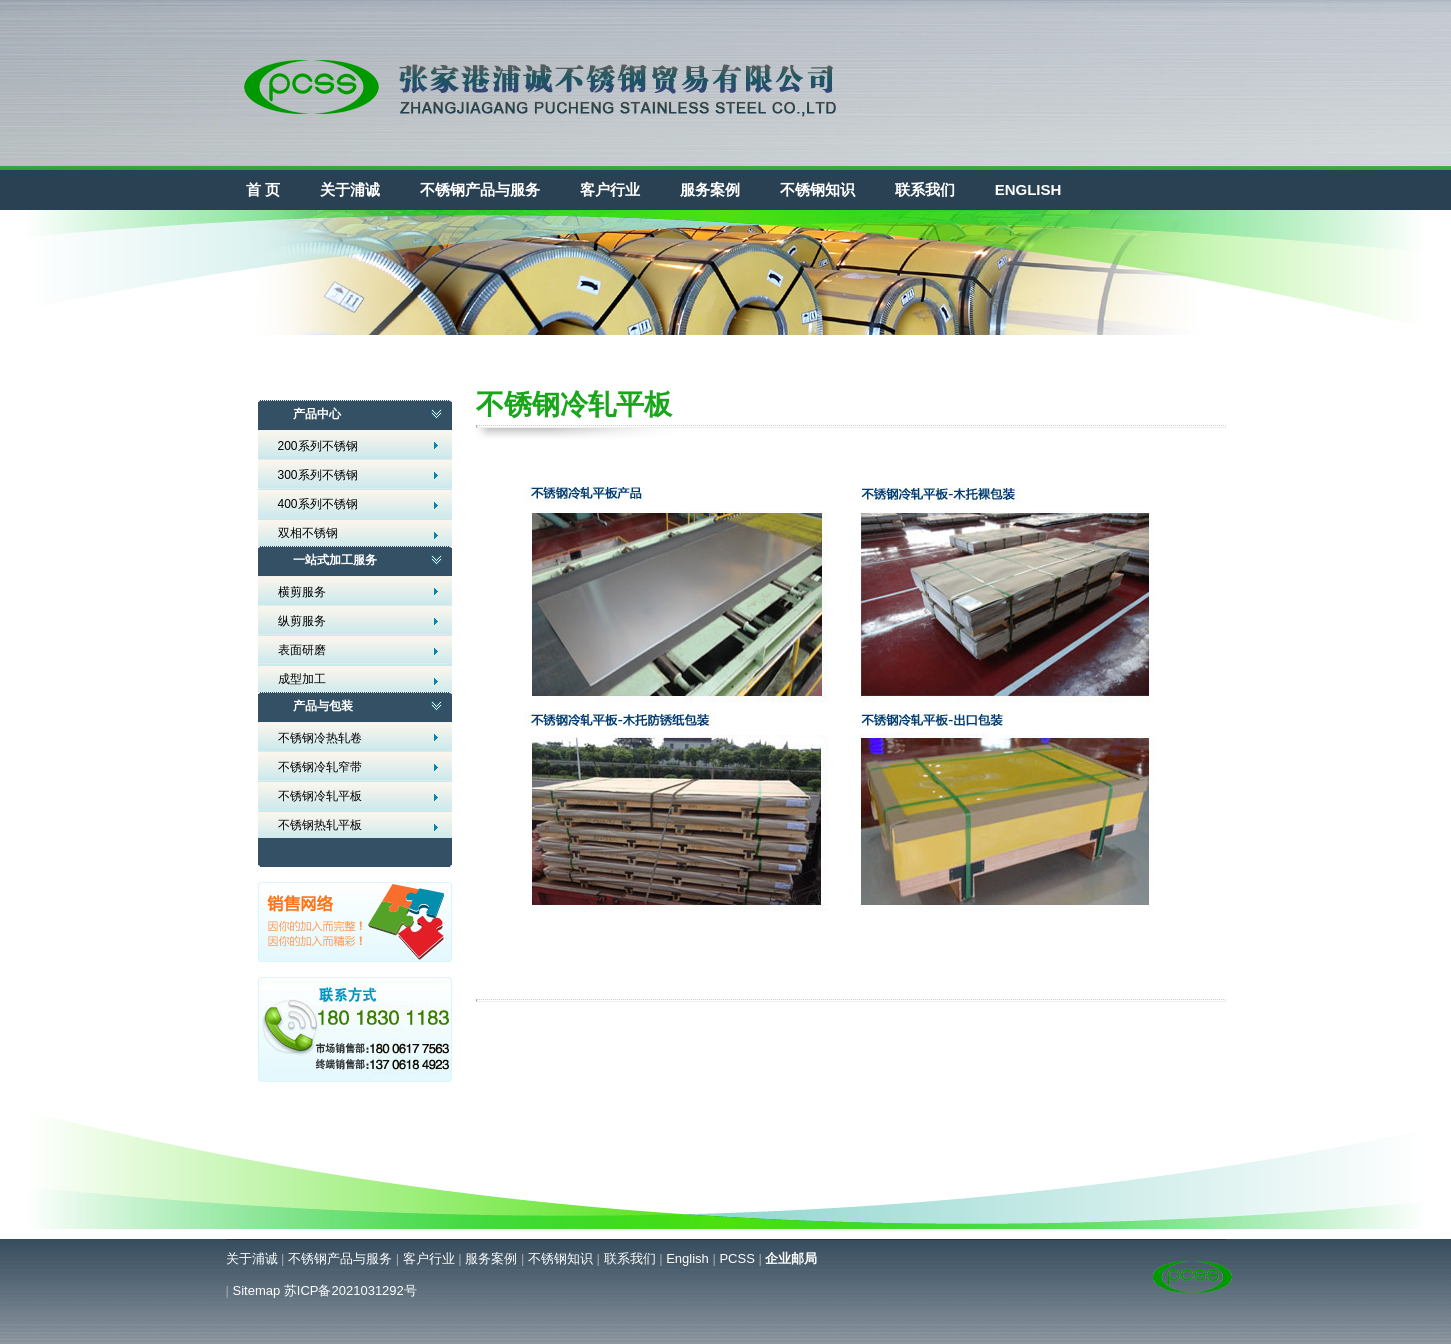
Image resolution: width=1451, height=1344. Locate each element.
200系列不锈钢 (318, 446)
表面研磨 (302, 650)
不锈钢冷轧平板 (320, 796)
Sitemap (257, 1290)
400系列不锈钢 (318, 504)
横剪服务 (302, 592)
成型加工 (302, 679)
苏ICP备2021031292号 (350, 1290)
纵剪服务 (302, 621)
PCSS (736, 1258)
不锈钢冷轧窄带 (320, 767)
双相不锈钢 (308, 533)
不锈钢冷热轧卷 (320, 738)
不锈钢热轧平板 (320, 825)
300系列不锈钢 (318, 475)
